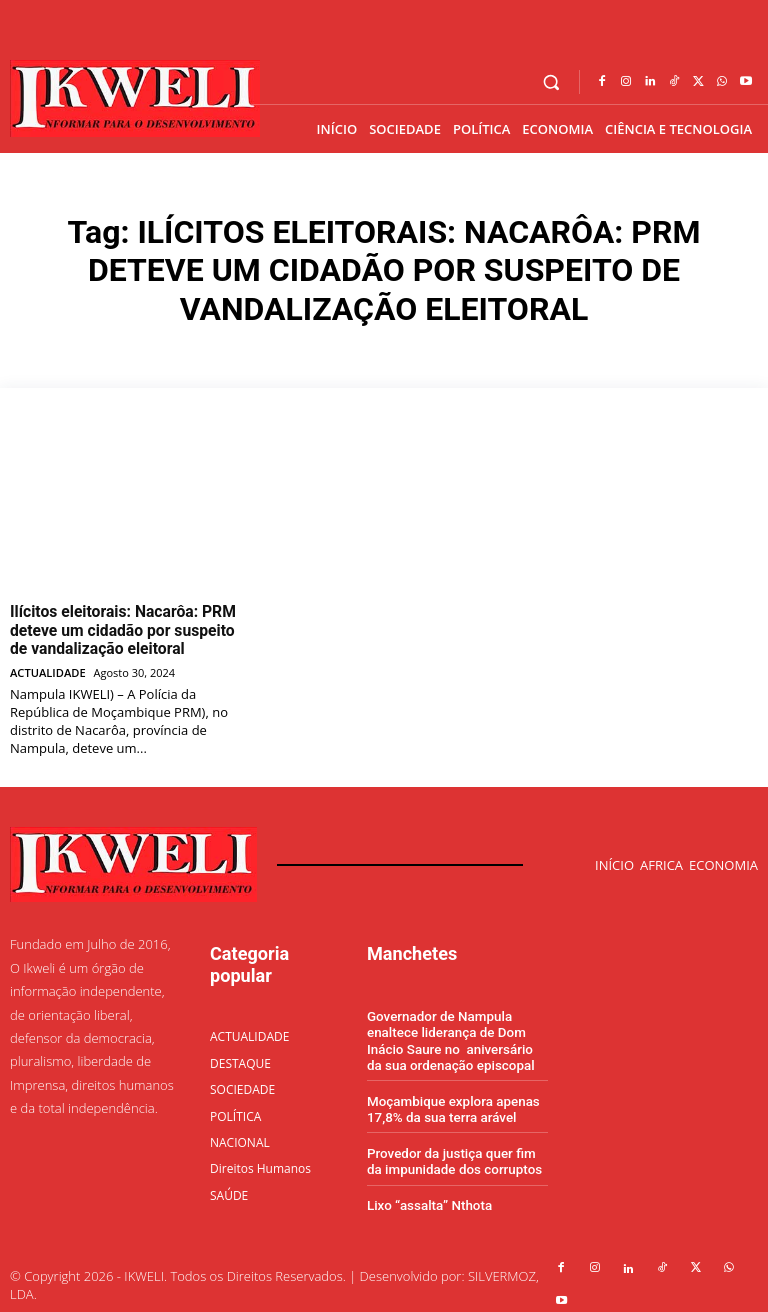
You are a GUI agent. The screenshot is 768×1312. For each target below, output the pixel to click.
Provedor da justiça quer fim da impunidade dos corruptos (457, 1152)
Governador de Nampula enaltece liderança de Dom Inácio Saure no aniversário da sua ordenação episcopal (456, 1034)
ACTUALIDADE (47, 666)
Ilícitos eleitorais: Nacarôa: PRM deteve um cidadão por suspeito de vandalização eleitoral (119, 628)
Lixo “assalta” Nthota (427, 1195)
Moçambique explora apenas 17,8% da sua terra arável (451, 1100)
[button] (551, 82)
